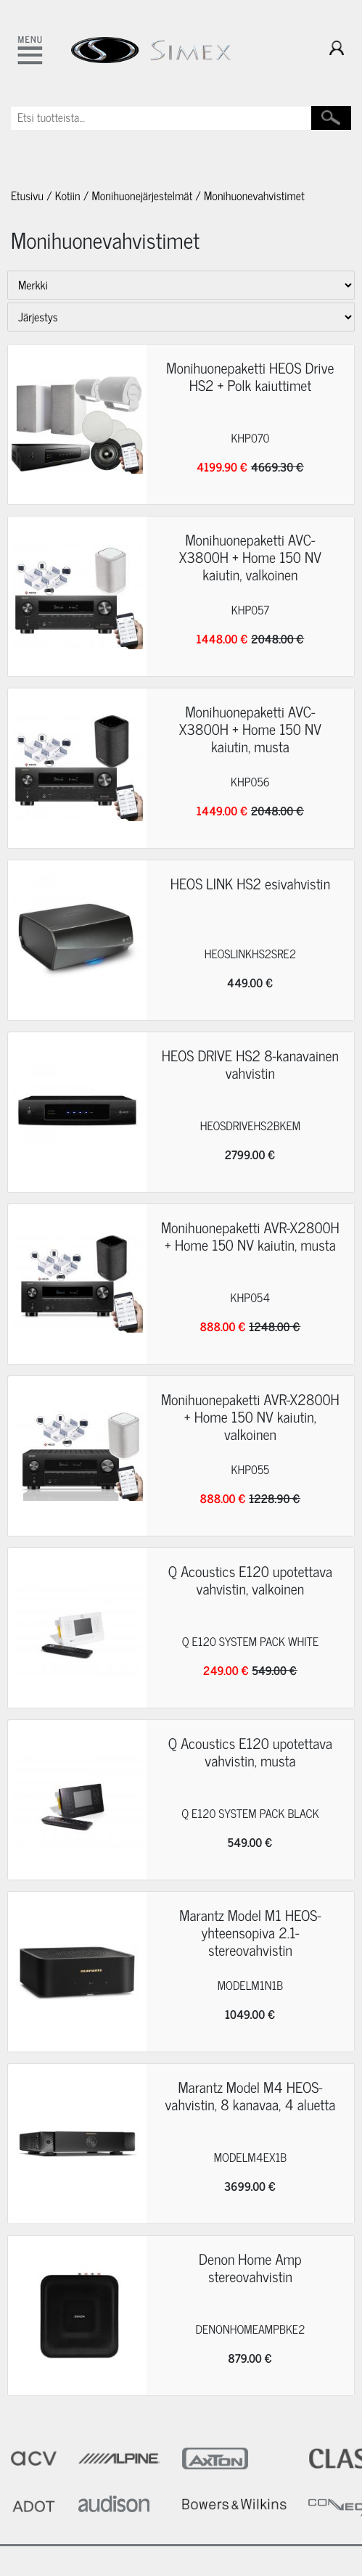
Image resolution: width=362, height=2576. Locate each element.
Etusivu (27, 195)
